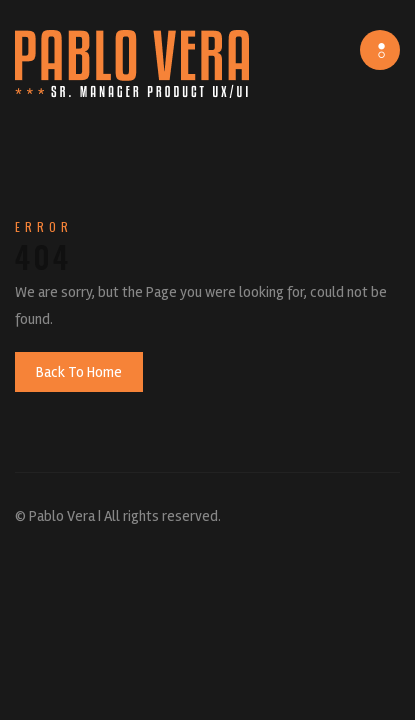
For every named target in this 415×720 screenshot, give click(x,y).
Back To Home (79, 372)
